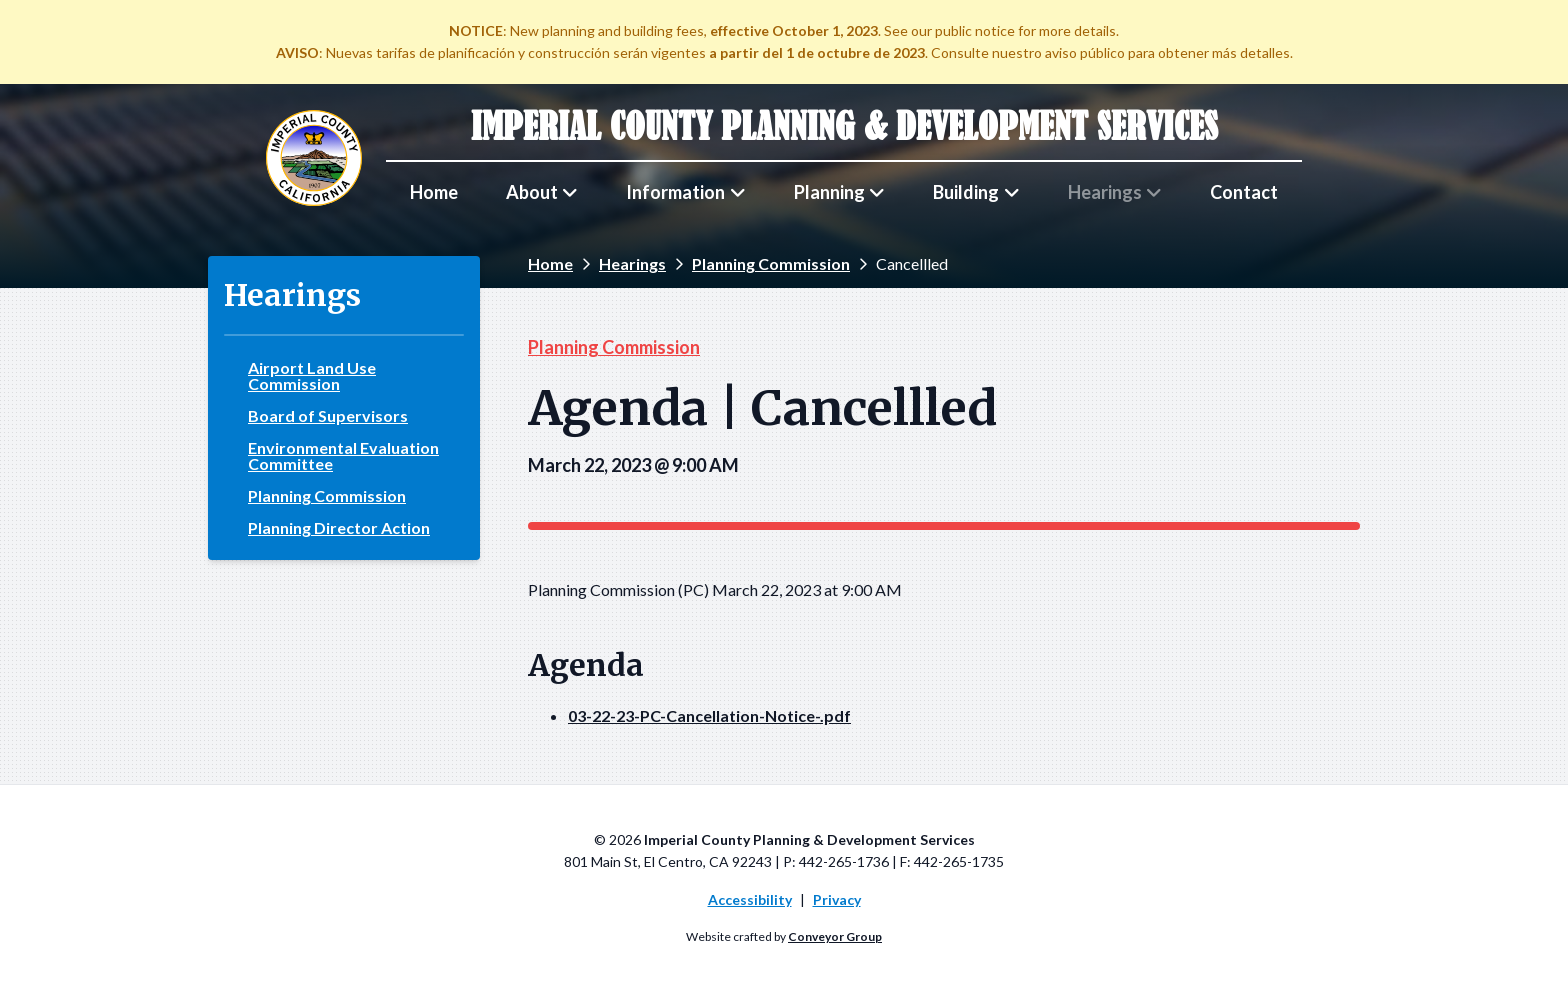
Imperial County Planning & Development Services (844, 126)
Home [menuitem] (434, 192)
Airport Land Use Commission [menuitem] (312, 376)
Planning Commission (771, 263)
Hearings (632, 263)
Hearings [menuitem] (1105, 192)
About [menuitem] (532, 192)
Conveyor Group (835, 936)
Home (550, 263)
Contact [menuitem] (1244, 192)
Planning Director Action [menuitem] (339, 528)
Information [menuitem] (675, 192)
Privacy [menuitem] (837, 899)
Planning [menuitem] (829, 192)
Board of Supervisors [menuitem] (328, 416)
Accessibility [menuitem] (750, 899)
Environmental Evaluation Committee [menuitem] (343, 456)
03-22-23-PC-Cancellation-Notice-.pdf (709, 715)
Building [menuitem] (966, 192)
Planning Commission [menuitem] (327, 496)
